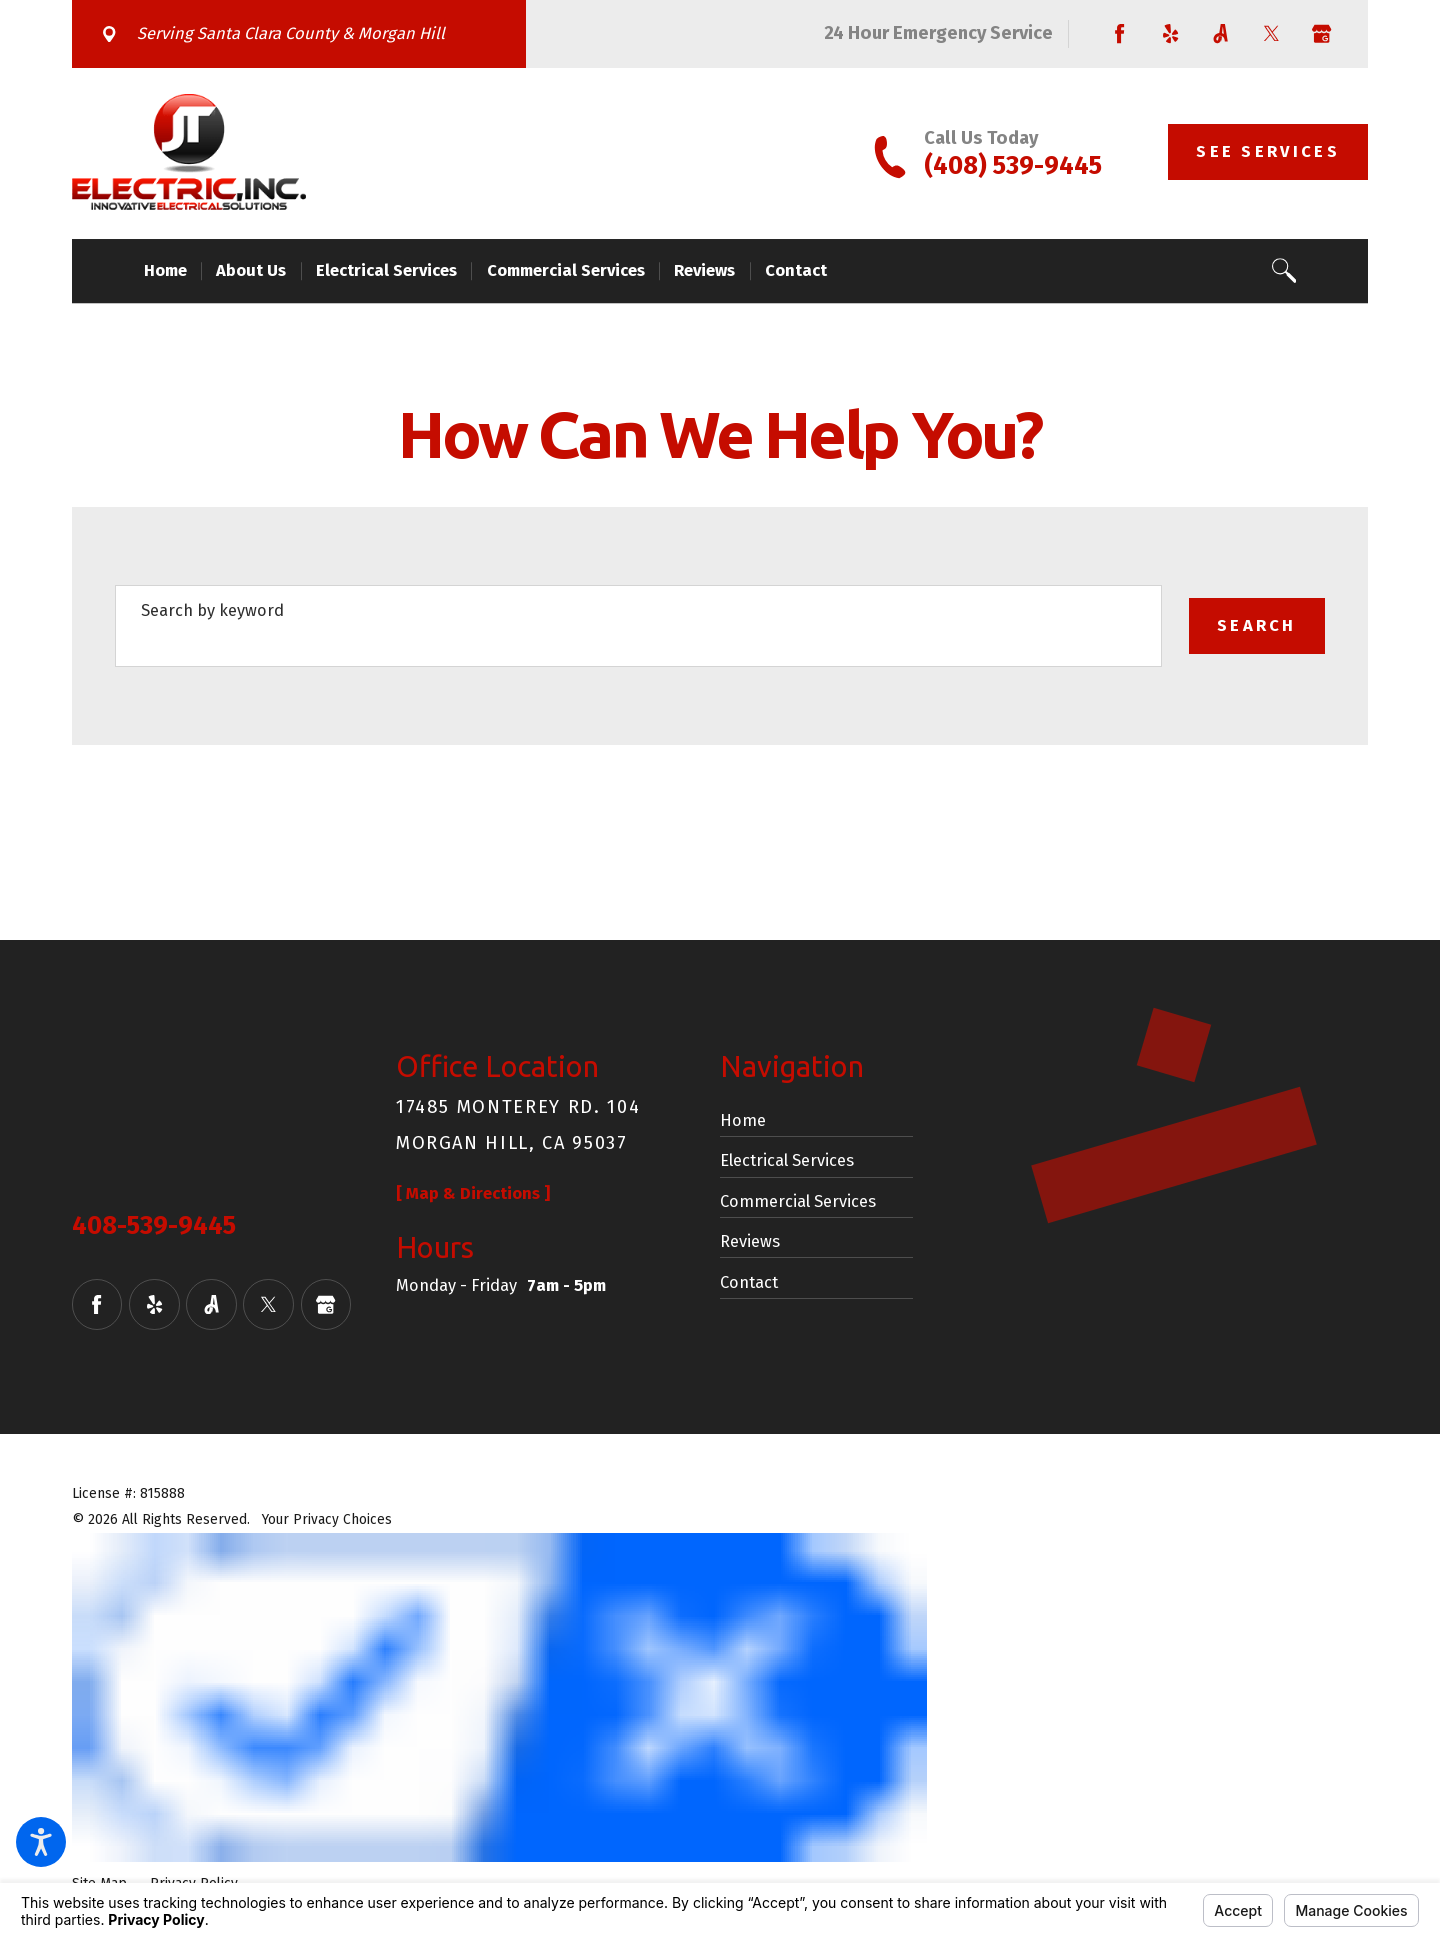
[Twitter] (1271, 34)
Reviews (750, 1241)
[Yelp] (1170, 34)
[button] (41, 1842)
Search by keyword (212, 610)
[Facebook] (1120, 34)
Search (1257, 625)
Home (743, 1120)
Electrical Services (787, 1160)
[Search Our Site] (1284, 270)
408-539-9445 (154, 1226)
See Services (1268, 151)
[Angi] (1221, 34)
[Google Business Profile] (1318, 34)
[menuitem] (172, 271)
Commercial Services (798, 1201)
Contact (749, 1282)
